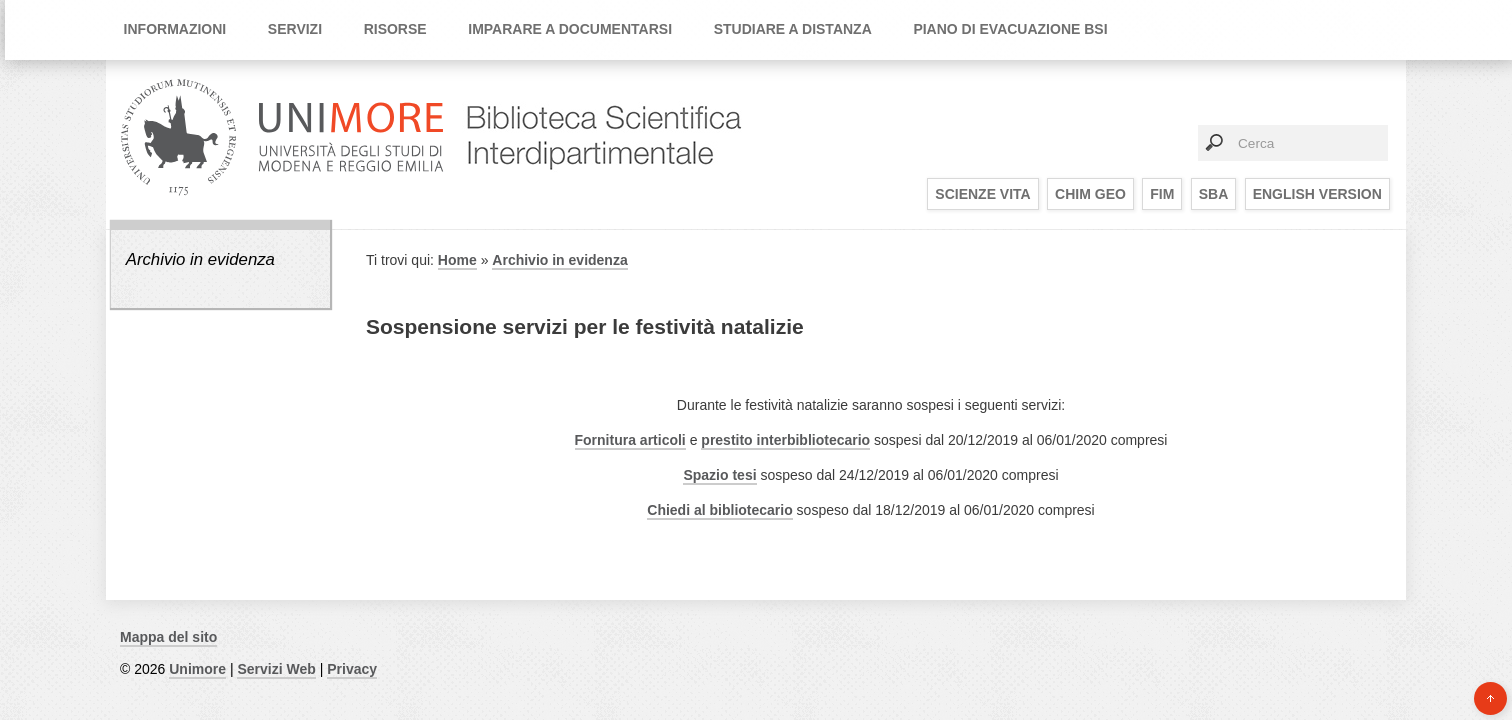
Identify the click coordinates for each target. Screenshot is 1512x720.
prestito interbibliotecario (785, 440)
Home (457, 260)
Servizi (295, 29)
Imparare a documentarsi (570, 29)
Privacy (352, 669)
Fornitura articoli (630, 440)
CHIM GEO (1090, 194)
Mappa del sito (168, 637)
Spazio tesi (719, 475)
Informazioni (175, 29)
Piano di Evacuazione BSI (1010, 29)
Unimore (197, 669)
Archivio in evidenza (200, 259)
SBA (1214, 194)
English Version (1317, 194)
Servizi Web (276, 669)
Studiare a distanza (793, 29)
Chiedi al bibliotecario (719, 510)
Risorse (395, 29)
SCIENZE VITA (982, 194)
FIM (1162, 194)
